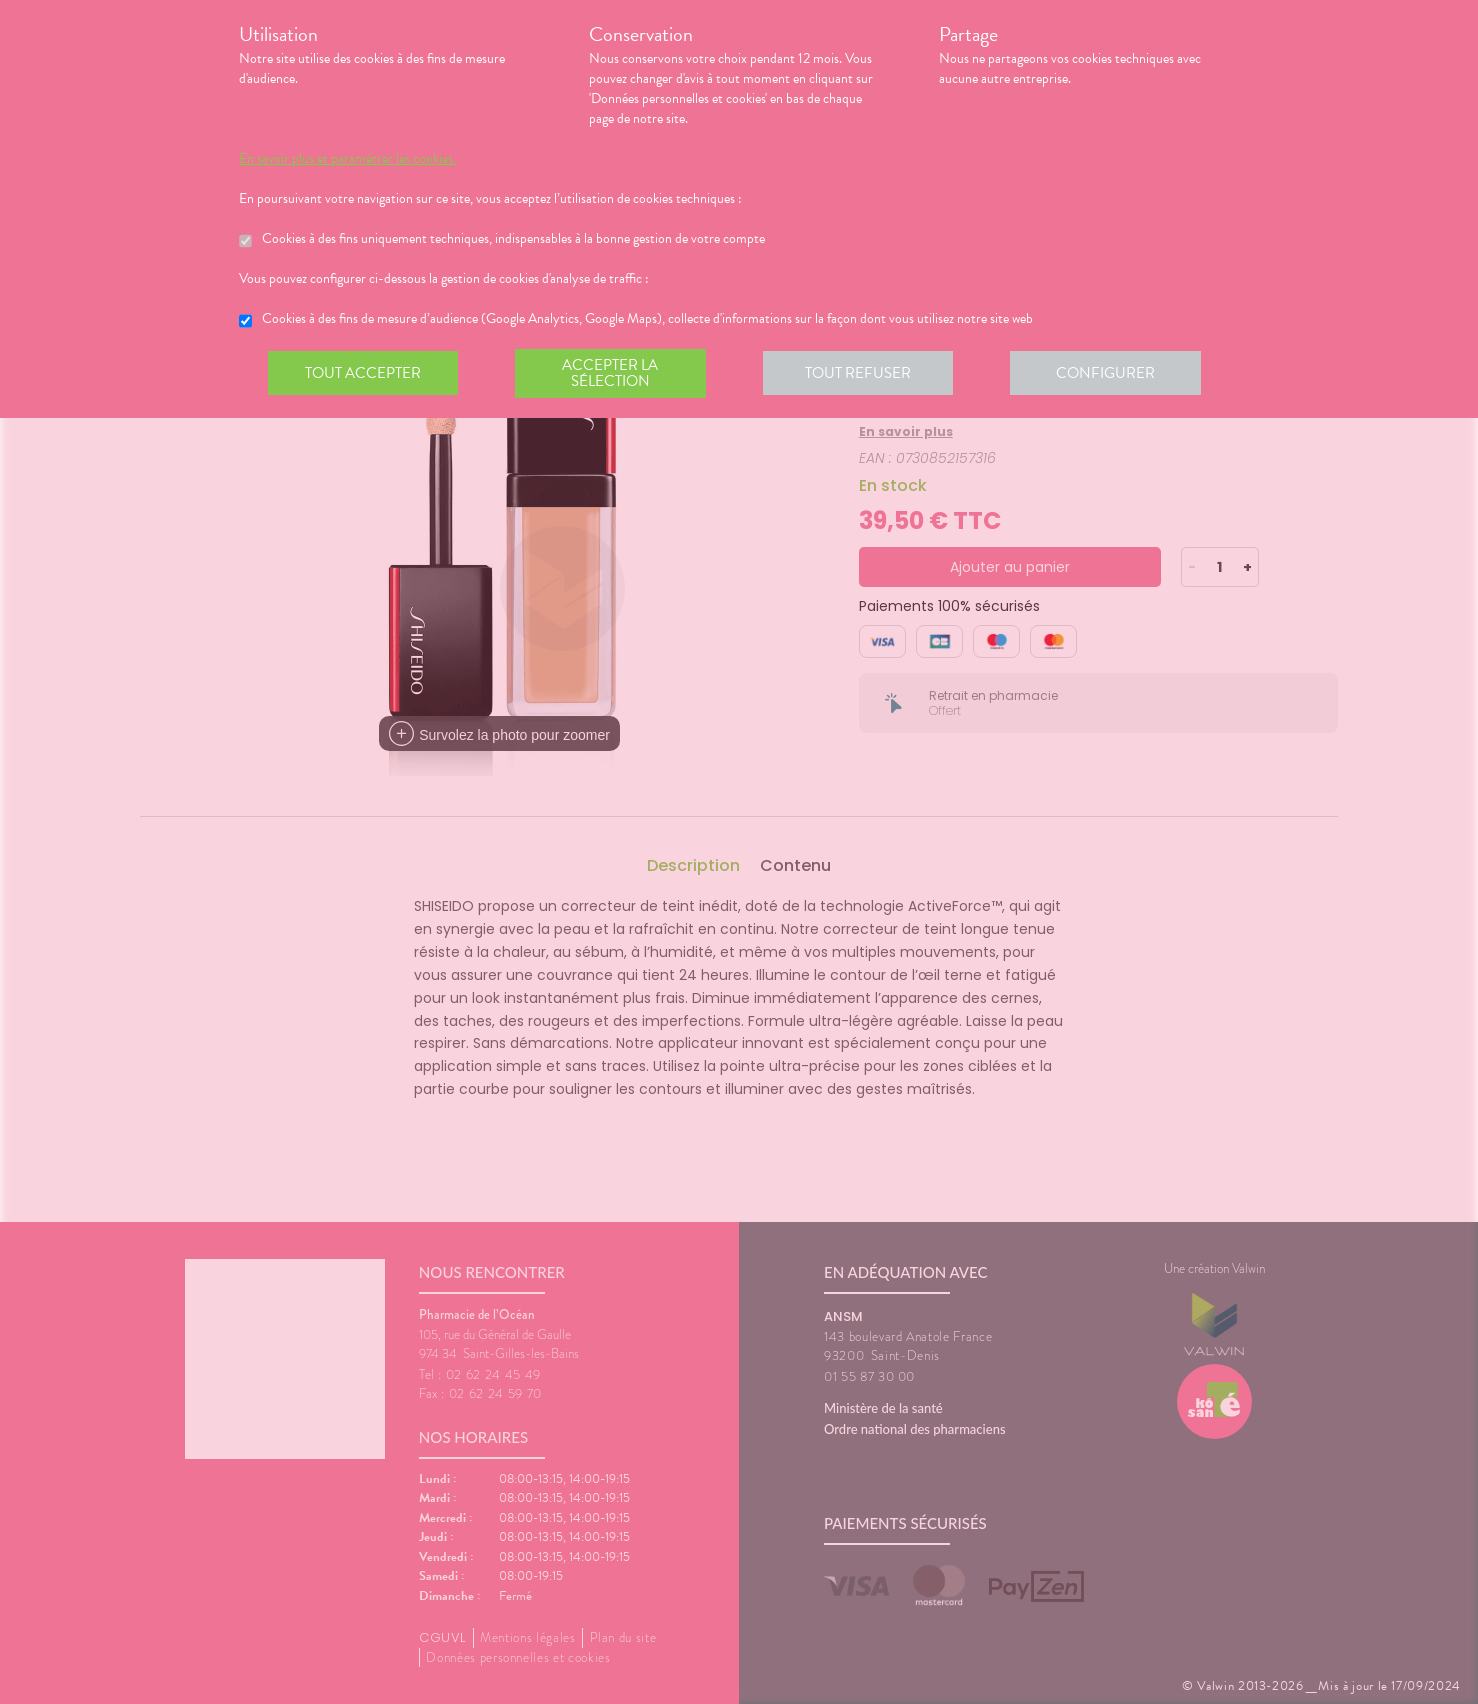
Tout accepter (364, 374)
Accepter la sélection (614, 374)
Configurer (1114, 374)
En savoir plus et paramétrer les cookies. (347, 159)
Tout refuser (864, 374)
